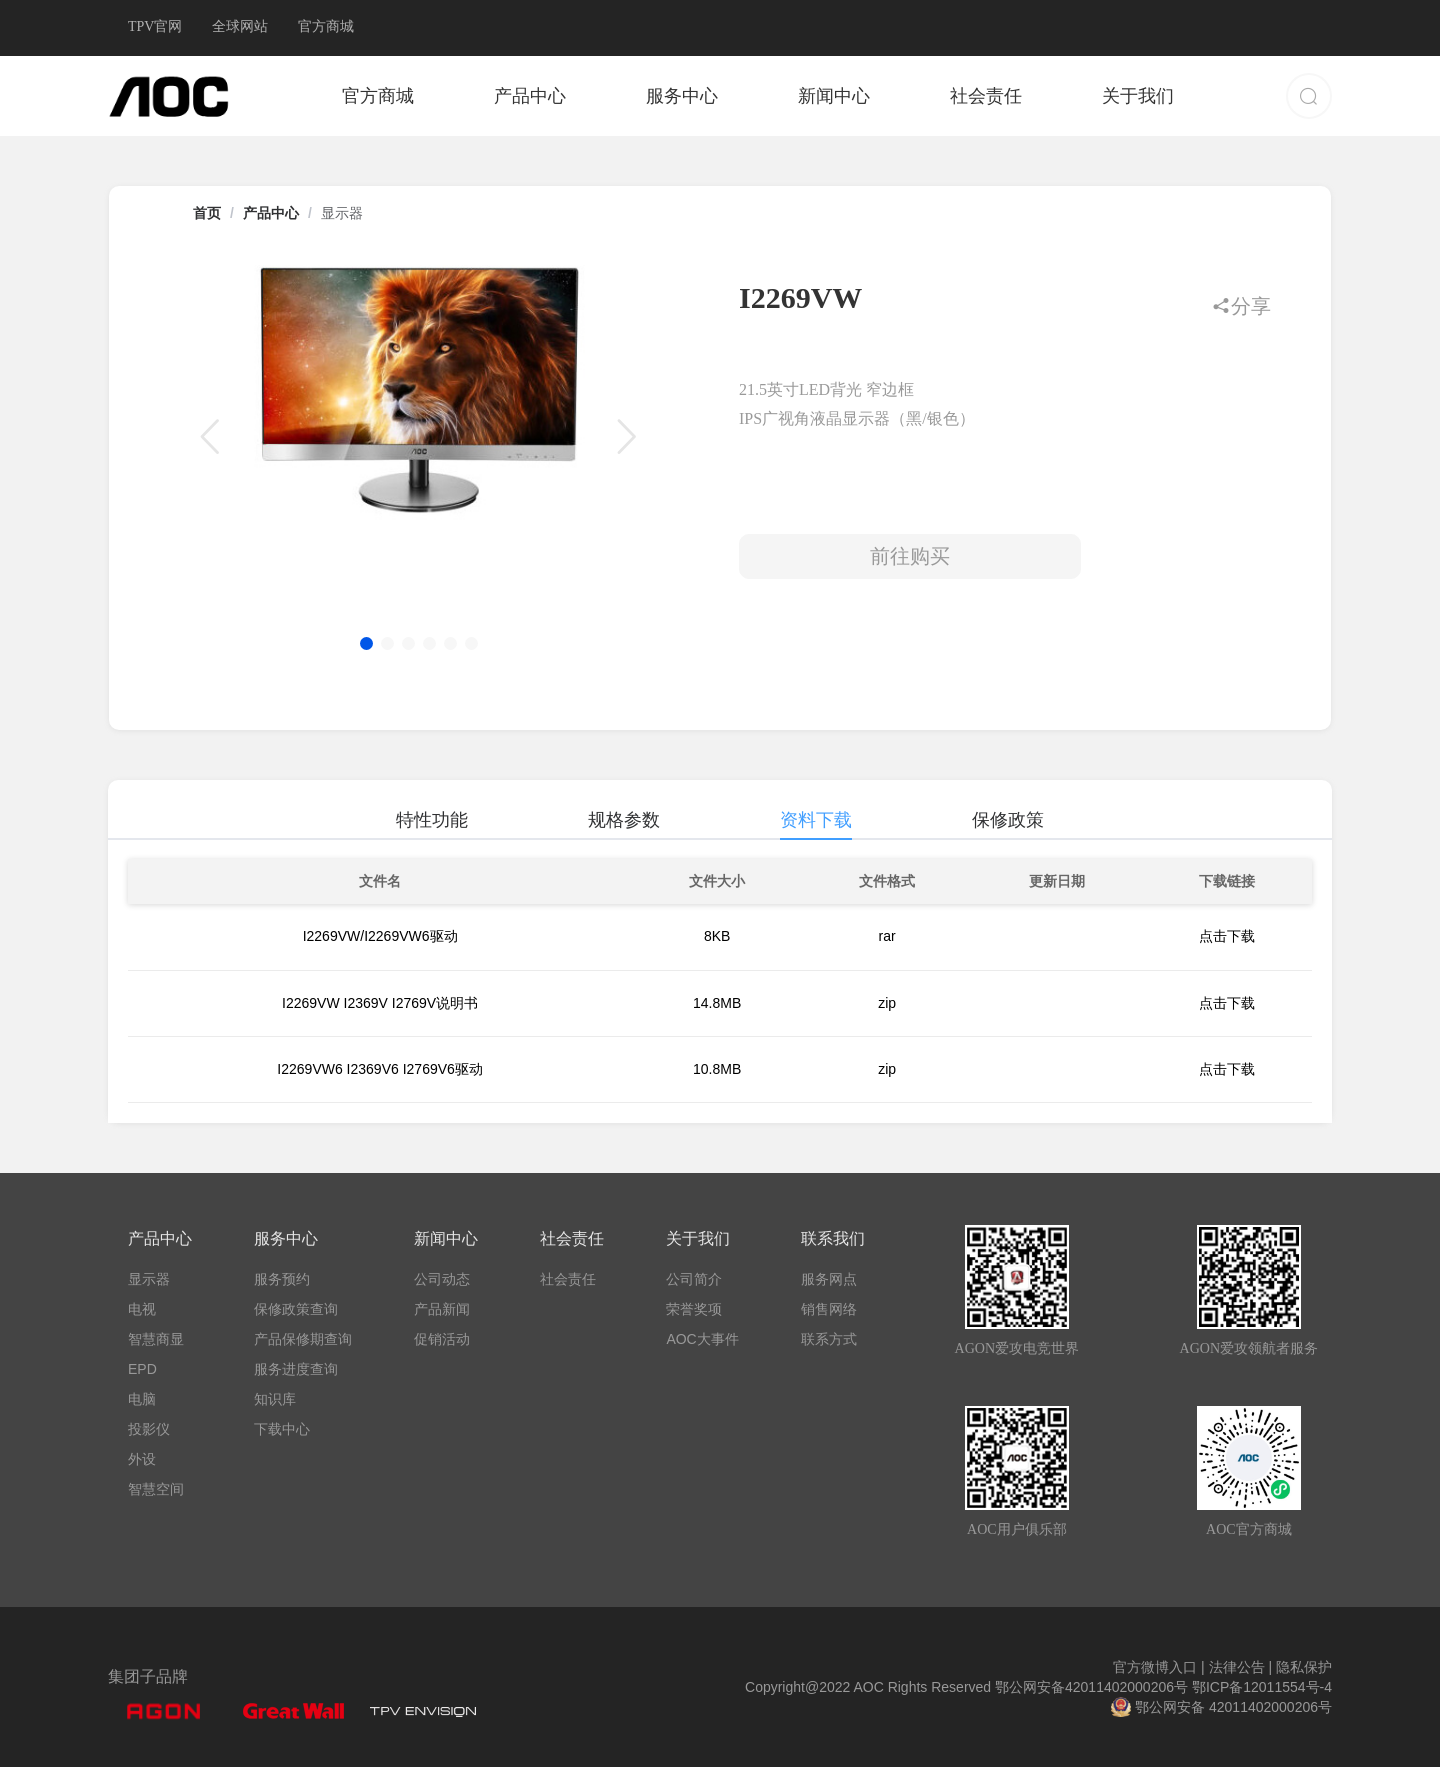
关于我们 (1138, 96)
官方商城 (378, 96)
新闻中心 (834, 96)
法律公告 (1238, 1667)
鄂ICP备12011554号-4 (1262, 1687)
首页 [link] (207, 213)
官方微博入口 (1159, 1667)
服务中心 (682, 96)
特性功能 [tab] (432, 820)
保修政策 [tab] (1008, 820)
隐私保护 (1302, 1667)
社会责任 (986, 96)
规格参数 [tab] (624, 820)
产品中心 (530, 96)
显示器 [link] (342, 213)
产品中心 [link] (271, 213)
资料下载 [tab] (816, 820)
